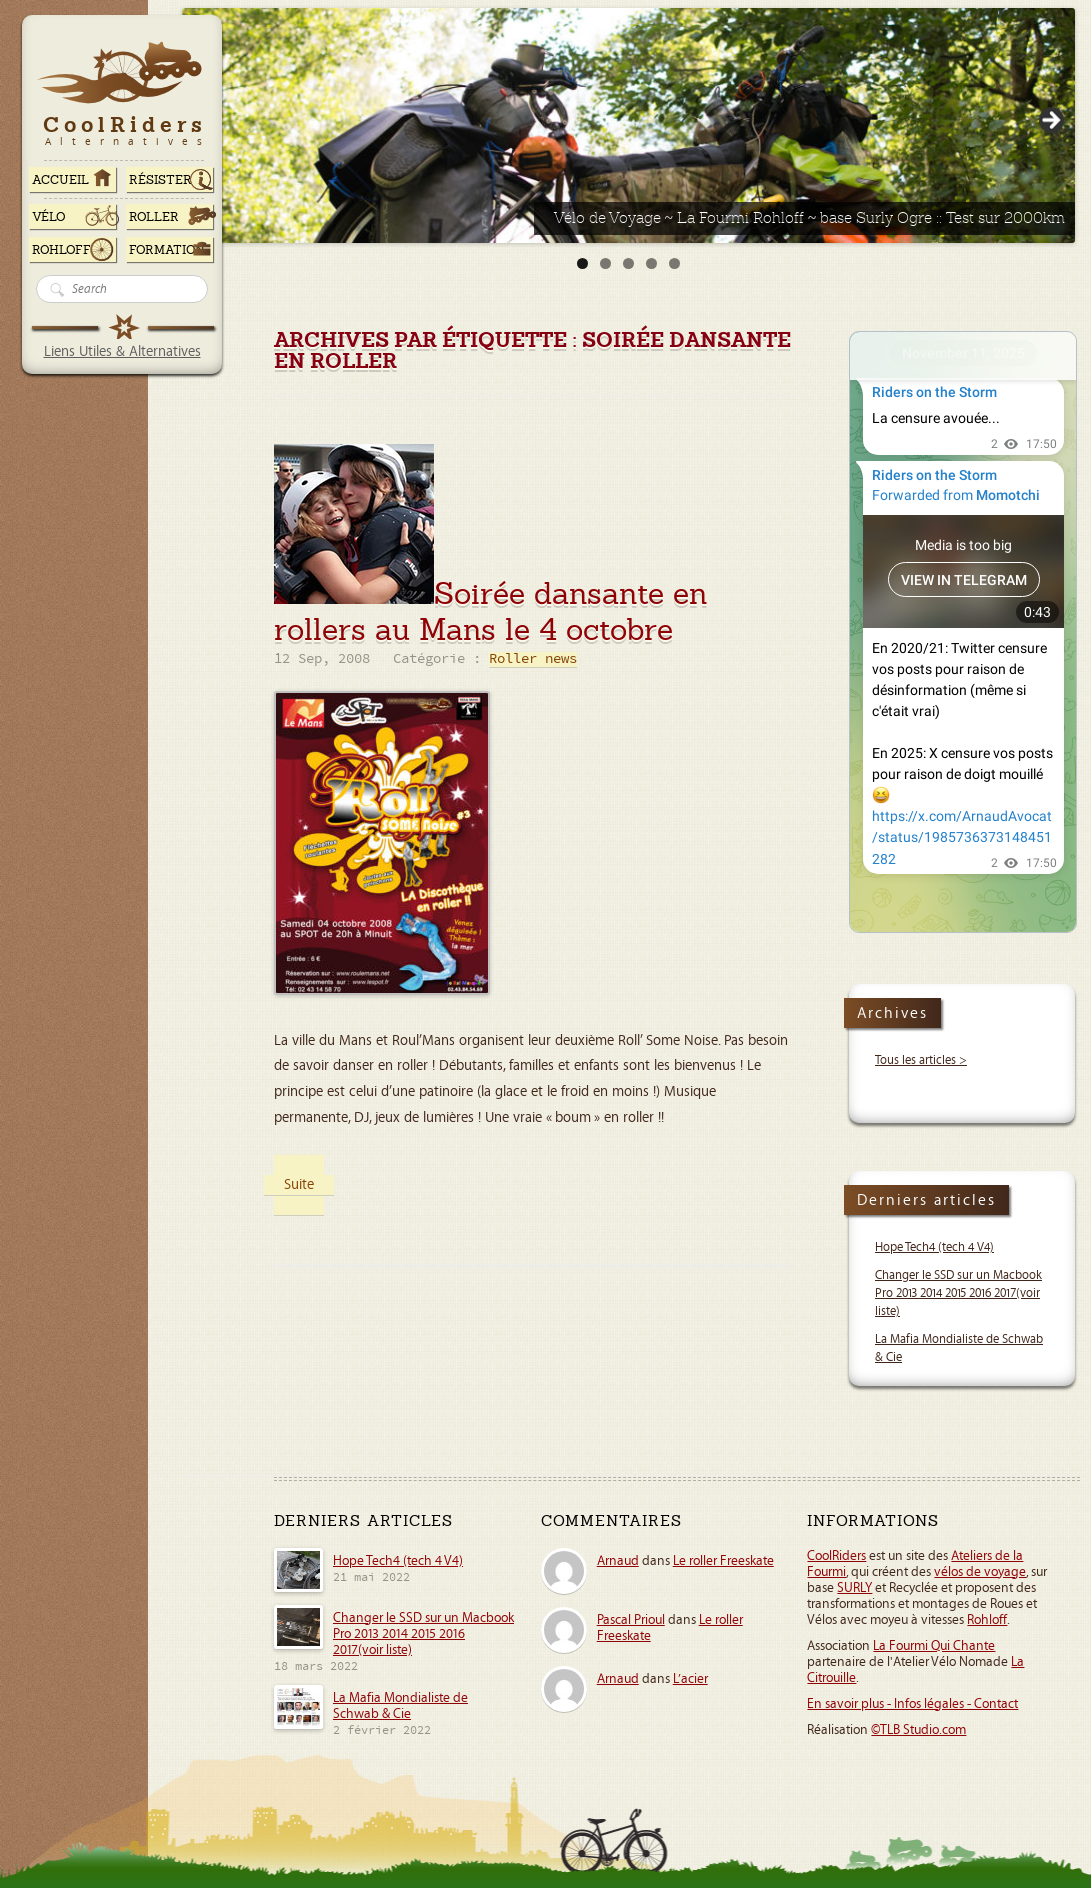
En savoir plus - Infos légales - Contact (912, 1704)
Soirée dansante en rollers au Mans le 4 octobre (491, 611)
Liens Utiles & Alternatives (122, 351)
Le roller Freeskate (723, 1561)
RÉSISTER (160, 180)
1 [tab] (582, 263)
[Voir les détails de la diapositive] (628, 125)
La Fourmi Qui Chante (934, 1646)
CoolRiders (836, 1556)
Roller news (533, 659)
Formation (167, 250)
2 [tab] (605, 263)
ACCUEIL (60, 180)
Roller (154, 217)
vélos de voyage (980, 1572)
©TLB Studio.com (918, 1730)
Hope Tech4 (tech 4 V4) (934, 1247)
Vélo (49, 217)
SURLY (854, 1588)
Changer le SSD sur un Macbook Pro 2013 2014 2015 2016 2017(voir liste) (958, 1293)
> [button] (1050, 121)
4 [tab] (651, 263)
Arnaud (618, 1561)
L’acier (690, 1679)
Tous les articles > (921, 1060)
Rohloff (61, 250)
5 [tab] (674, 263)
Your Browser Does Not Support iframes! (963, 632)
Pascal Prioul (631, 1620)
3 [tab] (628, 263)
